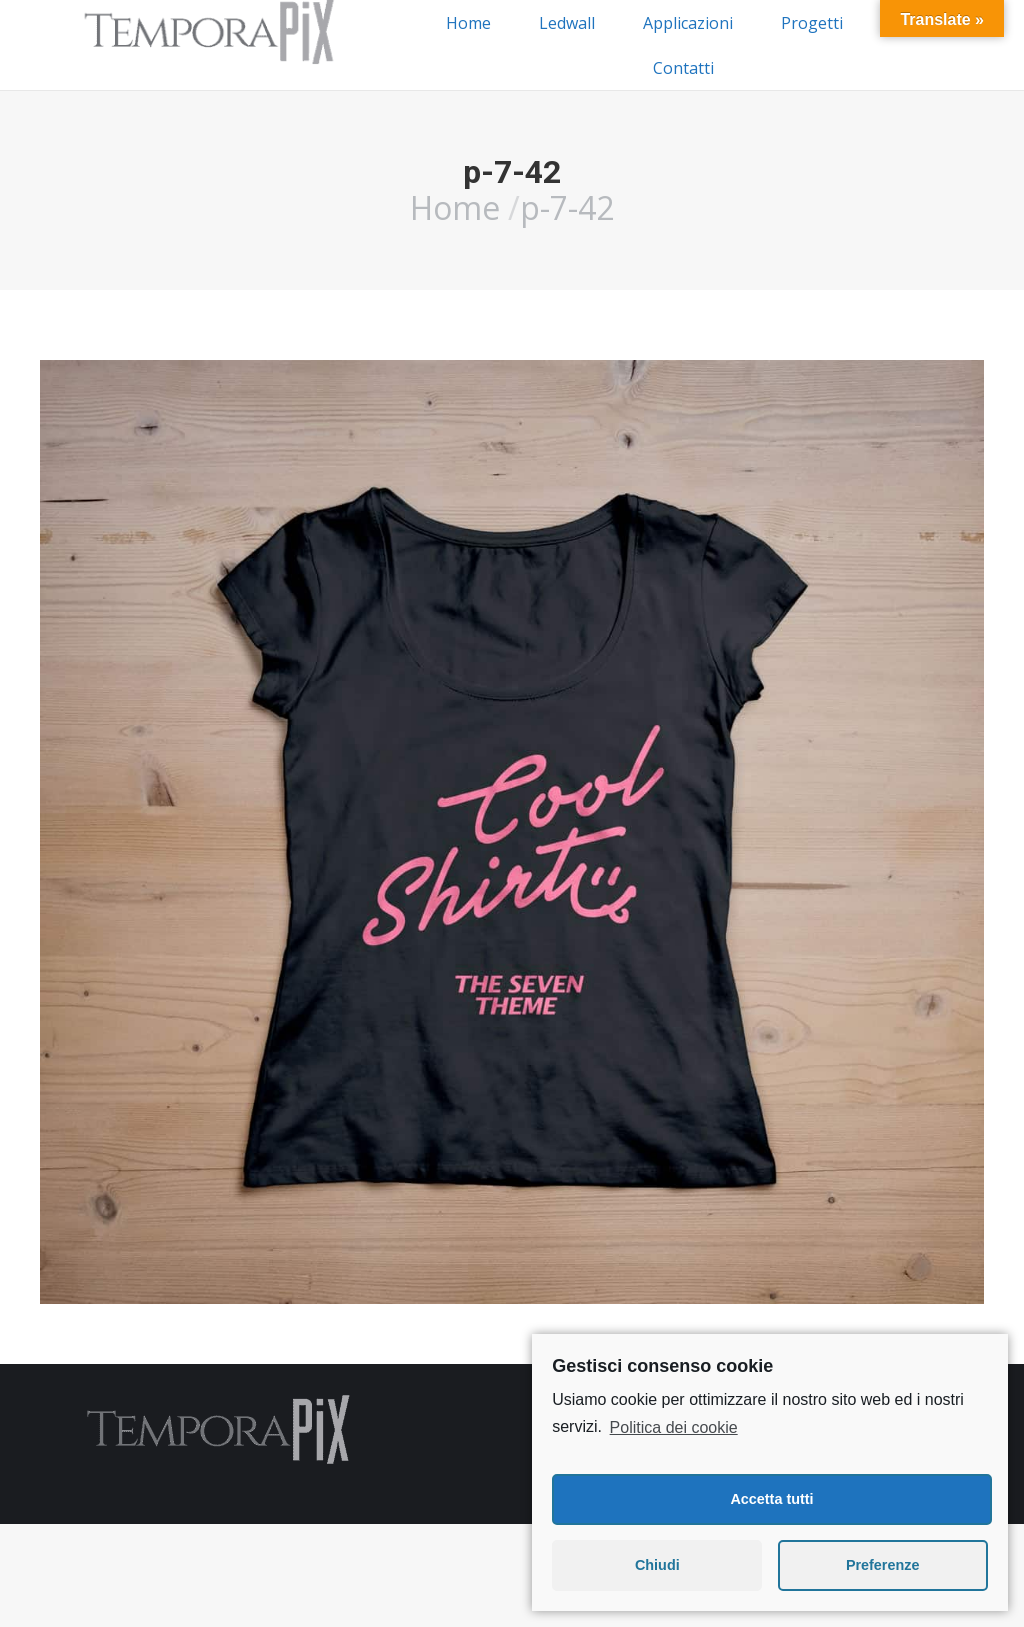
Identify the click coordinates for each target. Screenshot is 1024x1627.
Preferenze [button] (883, 1565)
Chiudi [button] (657, 1565)
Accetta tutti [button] (771, 1499)
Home (455, 207)
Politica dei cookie (674, 1427)
